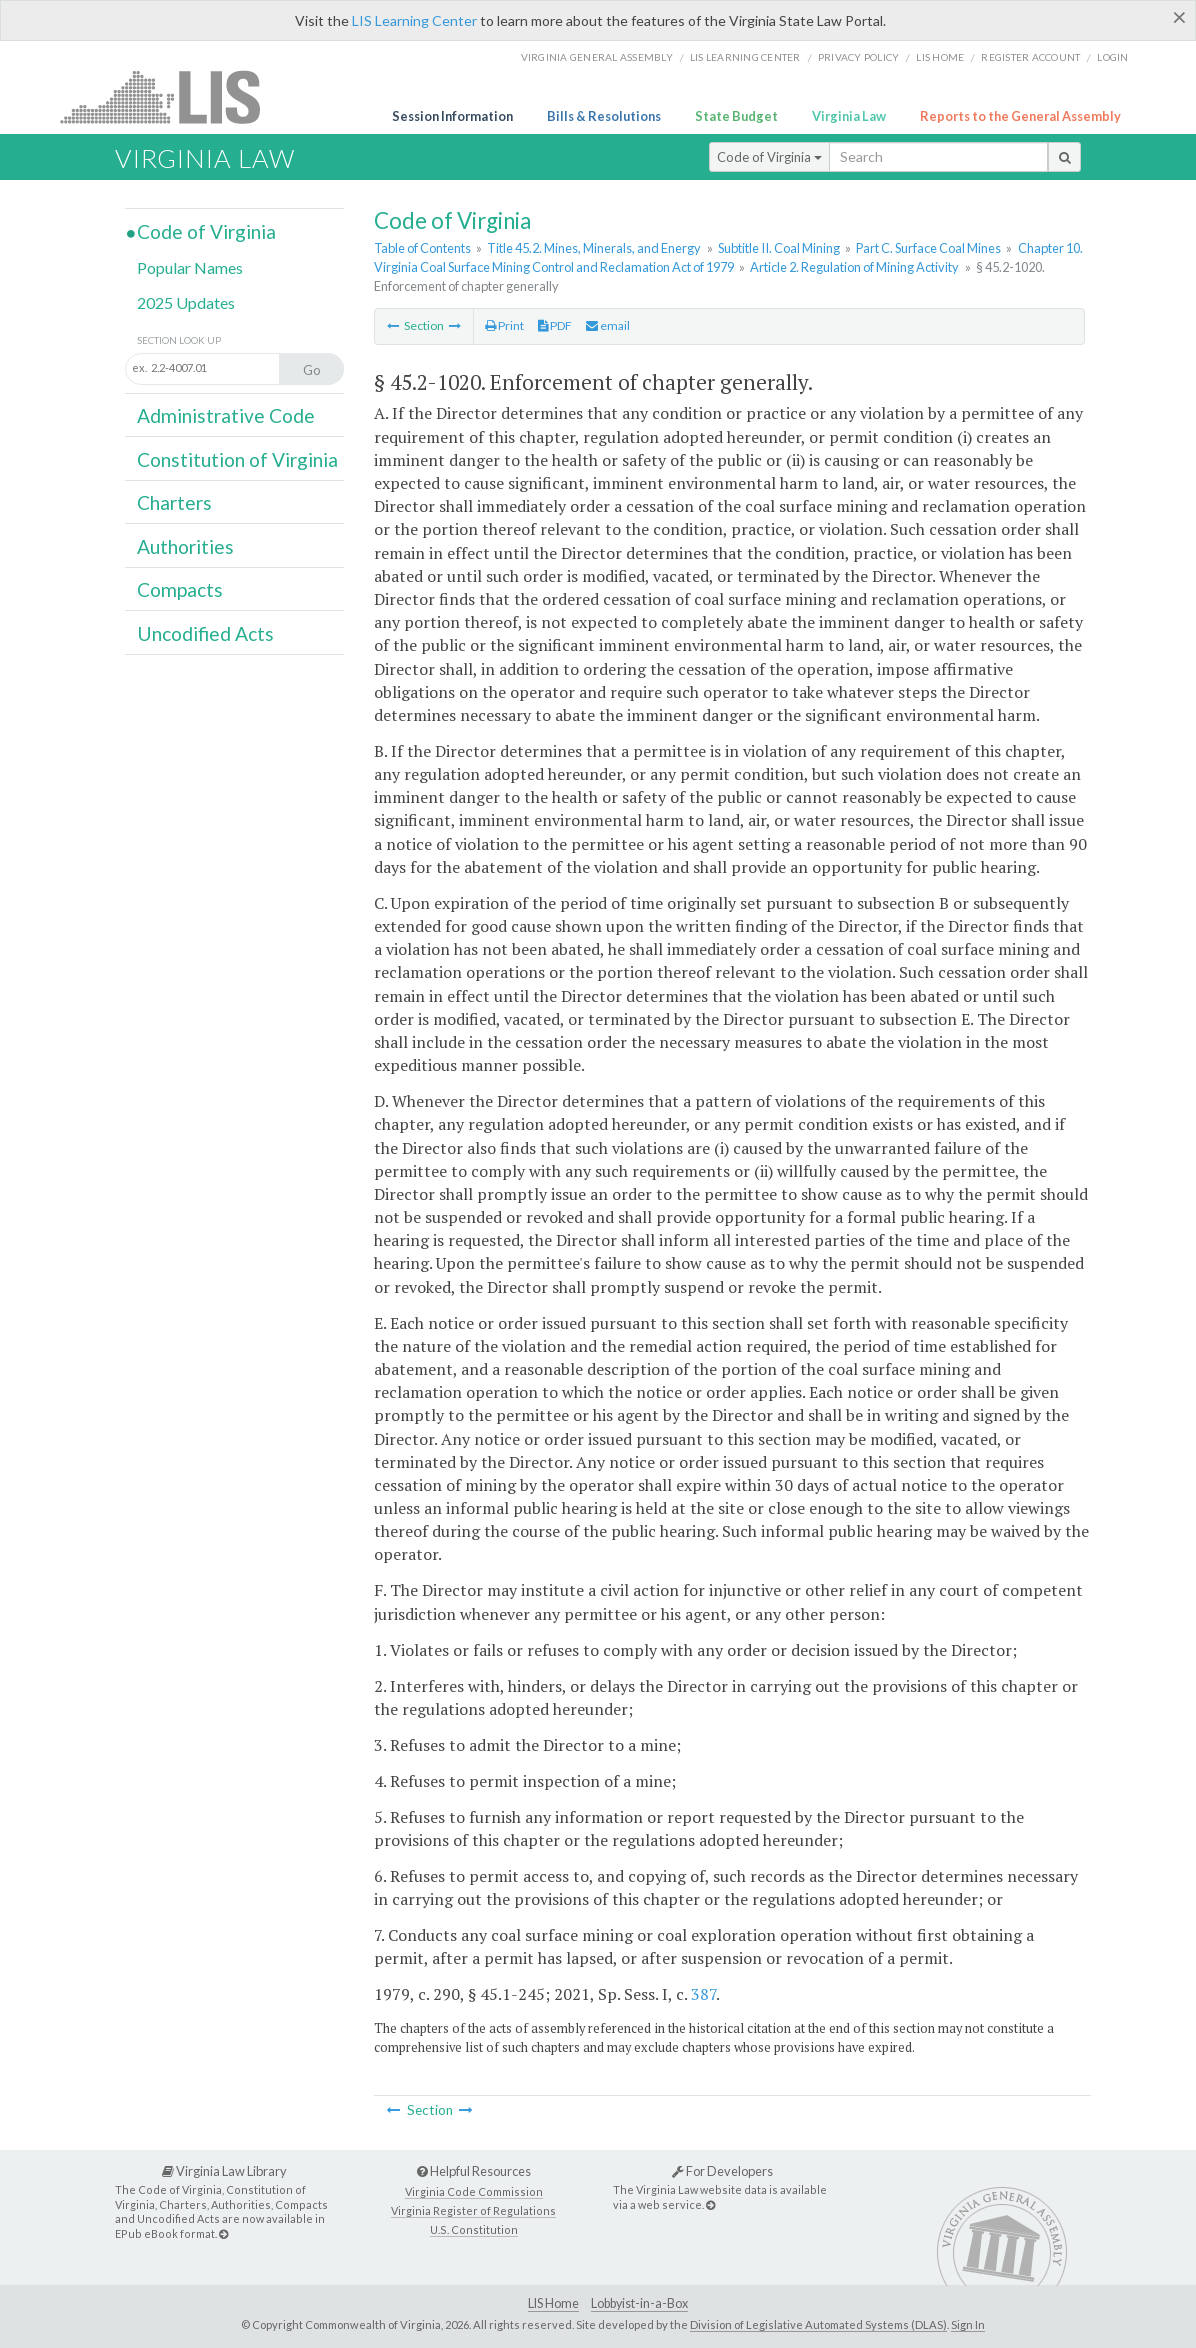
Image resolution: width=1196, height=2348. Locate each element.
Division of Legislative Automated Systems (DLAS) (818, 2324)
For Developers (722, 2171)
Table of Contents (422, 248)
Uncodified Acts (205, 633)
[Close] (1179, 17)
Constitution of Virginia (237, 459)
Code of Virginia (769, 157)
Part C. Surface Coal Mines (928, 248)
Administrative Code (226, 415)
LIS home (940, 57)
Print (504, 325)
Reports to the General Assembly (1020, 116)
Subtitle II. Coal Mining (779, 248)
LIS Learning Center (414, 20)
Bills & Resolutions (604, 116)
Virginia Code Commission (474, 2191)
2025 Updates (186, 302)
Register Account (1030, 57)
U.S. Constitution (474, 2229)
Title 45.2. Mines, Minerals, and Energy (594, 248)
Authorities (185, 546)
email (608, 325)
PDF (555, 325)
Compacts (180, 589)
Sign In (968, 2324)
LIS (171, 96)
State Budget (736, 116)
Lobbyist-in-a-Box (639, 2303)
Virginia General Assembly (597, 57)
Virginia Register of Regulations (473, 2210)
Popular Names (190, 267)
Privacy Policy (859, 57)
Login (1112, 57)
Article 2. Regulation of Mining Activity (854, 267)
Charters (174, 502)
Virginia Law (849, 116)
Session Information (452, 116)
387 (703, 1994)
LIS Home (553, 2303)
